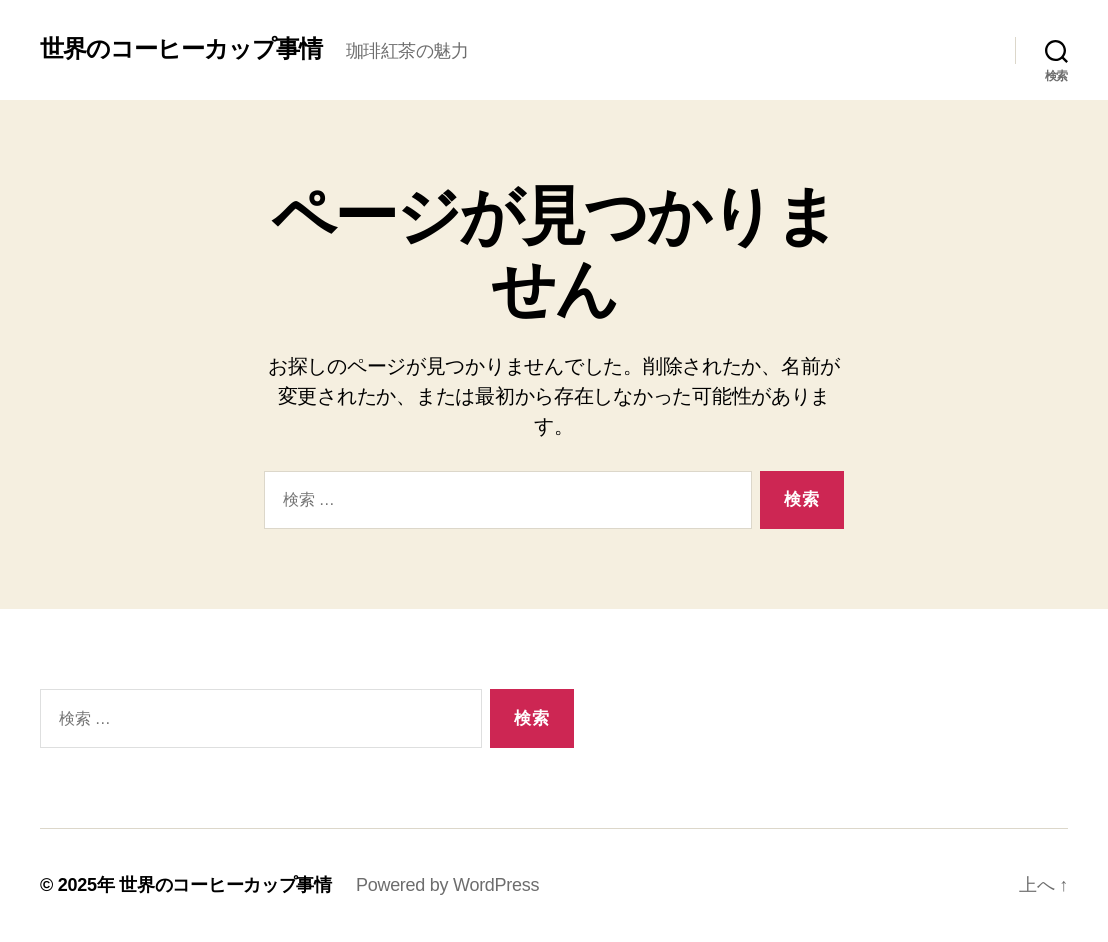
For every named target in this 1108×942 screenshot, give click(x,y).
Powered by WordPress (447, 885)
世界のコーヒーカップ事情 (181, 49)
